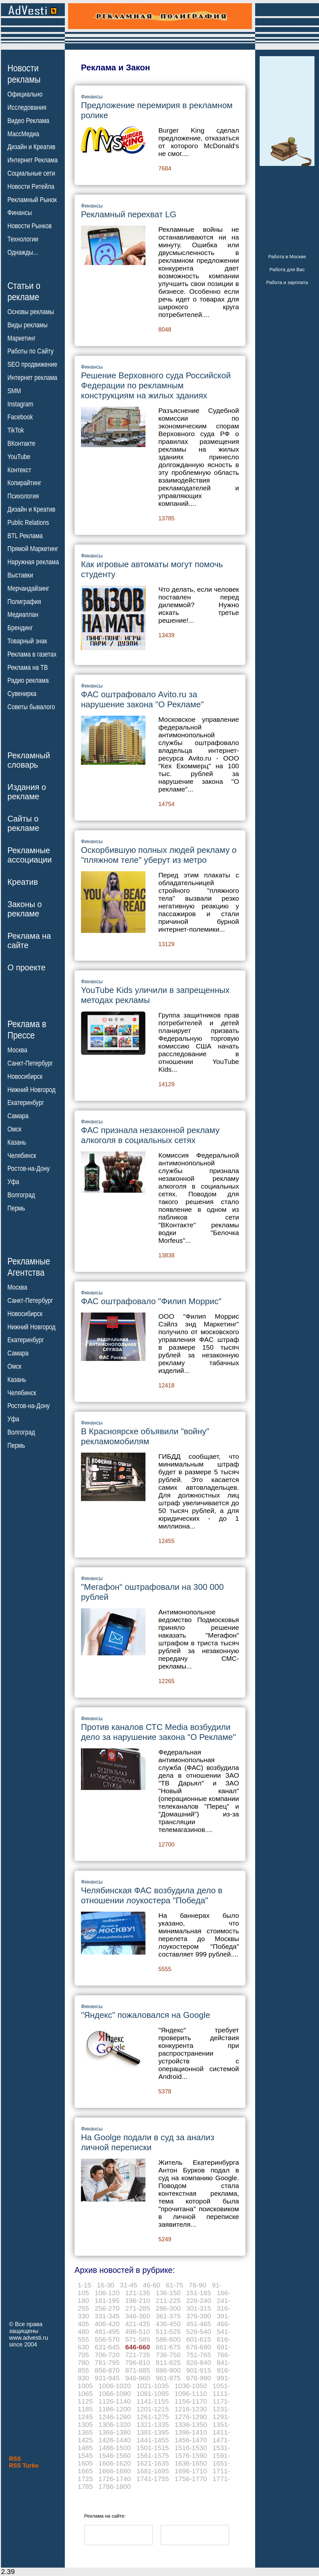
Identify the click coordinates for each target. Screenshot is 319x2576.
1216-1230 (190, 2409)
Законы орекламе (24, 909)
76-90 (197, 2285)
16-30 (106, 2285)
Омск (14, 1129)
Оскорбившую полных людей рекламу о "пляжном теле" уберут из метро (159, 855)
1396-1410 (190, 2432)
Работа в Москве (287, 256)
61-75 (174, 2285)
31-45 (128, 2285)
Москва (17, 1050)
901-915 (198, 2370)
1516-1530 (190, 2447)
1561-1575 (152, 2455)
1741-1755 (152, 2478)
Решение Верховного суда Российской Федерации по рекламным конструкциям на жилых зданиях (156, 385)
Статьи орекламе (23, 291)
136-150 (168, 2292)
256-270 (107, 2308)
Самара (18, 1116)
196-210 (137, 2300)
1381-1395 (152, 2432)
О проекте (26, 967)
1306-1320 (114, 2424)
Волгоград (21, 1195)
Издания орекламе (26, 791)
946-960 (137, 2378)
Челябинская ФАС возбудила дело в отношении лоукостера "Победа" (152, 1895)
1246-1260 (114, 2416)
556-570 (107, 2339)
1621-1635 (152, 2463)
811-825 (168, 2362)
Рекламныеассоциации (29, 855)
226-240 (198, 2300)
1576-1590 (190, 2455)
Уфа (13, 1182)
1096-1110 (190, 2393)
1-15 (84, 2285)
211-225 (168, 2300)
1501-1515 (152, 2447)
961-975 (168, 2378)
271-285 (137, 2308)
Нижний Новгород (31, 1089)
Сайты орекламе (23, 823)
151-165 (198, 2292)
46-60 (151, 2285)
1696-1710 (190, 2471)
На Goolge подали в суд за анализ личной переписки (147, 2142)
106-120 (107, 2292)
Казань (16, 1142)
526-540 (198, 2331)
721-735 (137, 2354)
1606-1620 (114, 2463)
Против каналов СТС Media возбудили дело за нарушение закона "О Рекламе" (158, 1732)
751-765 (198, 2354)
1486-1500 (114, 2447)
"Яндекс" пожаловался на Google (145, 2015)
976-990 (198, 2378)
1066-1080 (114, 2393)
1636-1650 (190, 2463)
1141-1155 (152, 2401)
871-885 (137, 2370)
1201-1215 (152, 2409)
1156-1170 (190, 2401)
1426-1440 (114, 2440)
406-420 (107, 2323)
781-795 (107, 2362)
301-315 (198, 2308)
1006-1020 (114, 2385)
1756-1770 (190, 2478)
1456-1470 (190, 2440)
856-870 (107, 2370)
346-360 (137, 2316)
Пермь (16, 1208)
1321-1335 (152, 2424)
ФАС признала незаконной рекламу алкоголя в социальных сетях (150, 1135)
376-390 (198, 2316)
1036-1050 (190, 2385)
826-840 (198, 2362)
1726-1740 (114, 2478)
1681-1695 (152, 2471)
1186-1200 (114, 2409)
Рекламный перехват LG (128, 214)
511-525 (168, 2331)
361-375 (168, 2316)
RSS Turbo (24, 2465)
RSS (15, 2459)
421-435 (137, 2323)
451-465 (198, 2323)
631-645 (107, 2347)
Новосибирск (25, 1076)
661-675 (168, 2347)
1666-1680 (114, 2471)
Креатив (22, 881)
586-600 (168, 2339)
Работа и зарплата (287, 282)
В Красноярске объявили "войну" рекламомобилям (145, 1436)
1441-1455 (152, 2440)
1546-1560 (114, 2455)
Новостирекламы (24, 74)
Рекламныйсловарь (28, 760)
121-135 (137, 2292)
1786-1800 (114, 2486)
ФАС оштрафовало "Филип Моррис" (151, 1301)
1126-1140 (114, 2401)
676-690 (198, 2347)
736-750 (168, 2354)
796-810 (137, 2362)
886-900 (168, 2370)
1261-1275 (152, 2416)
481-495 (107, 2331)
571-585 (137, 2339)
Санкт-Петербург (30, 1063)
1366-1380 (114, 2432)
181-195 (107, 2300)
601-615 (198, 2339)
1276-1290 (190, 2416)
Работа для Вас (286, 269)
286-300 (168, 2308)
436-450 (168, 2323)
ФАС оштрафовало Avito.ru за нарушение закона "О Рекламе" (142, 699)
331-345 (107, 2316)
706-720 (107, 2354)
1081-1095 (152, 2393)
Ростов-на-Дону (28, 1168)
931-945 (107, 2378)
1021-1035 (152, 2385)
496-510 (137, 2331)
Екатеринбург (25, 1103)
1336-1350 (190, 2424)
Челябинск (21, 1155)
